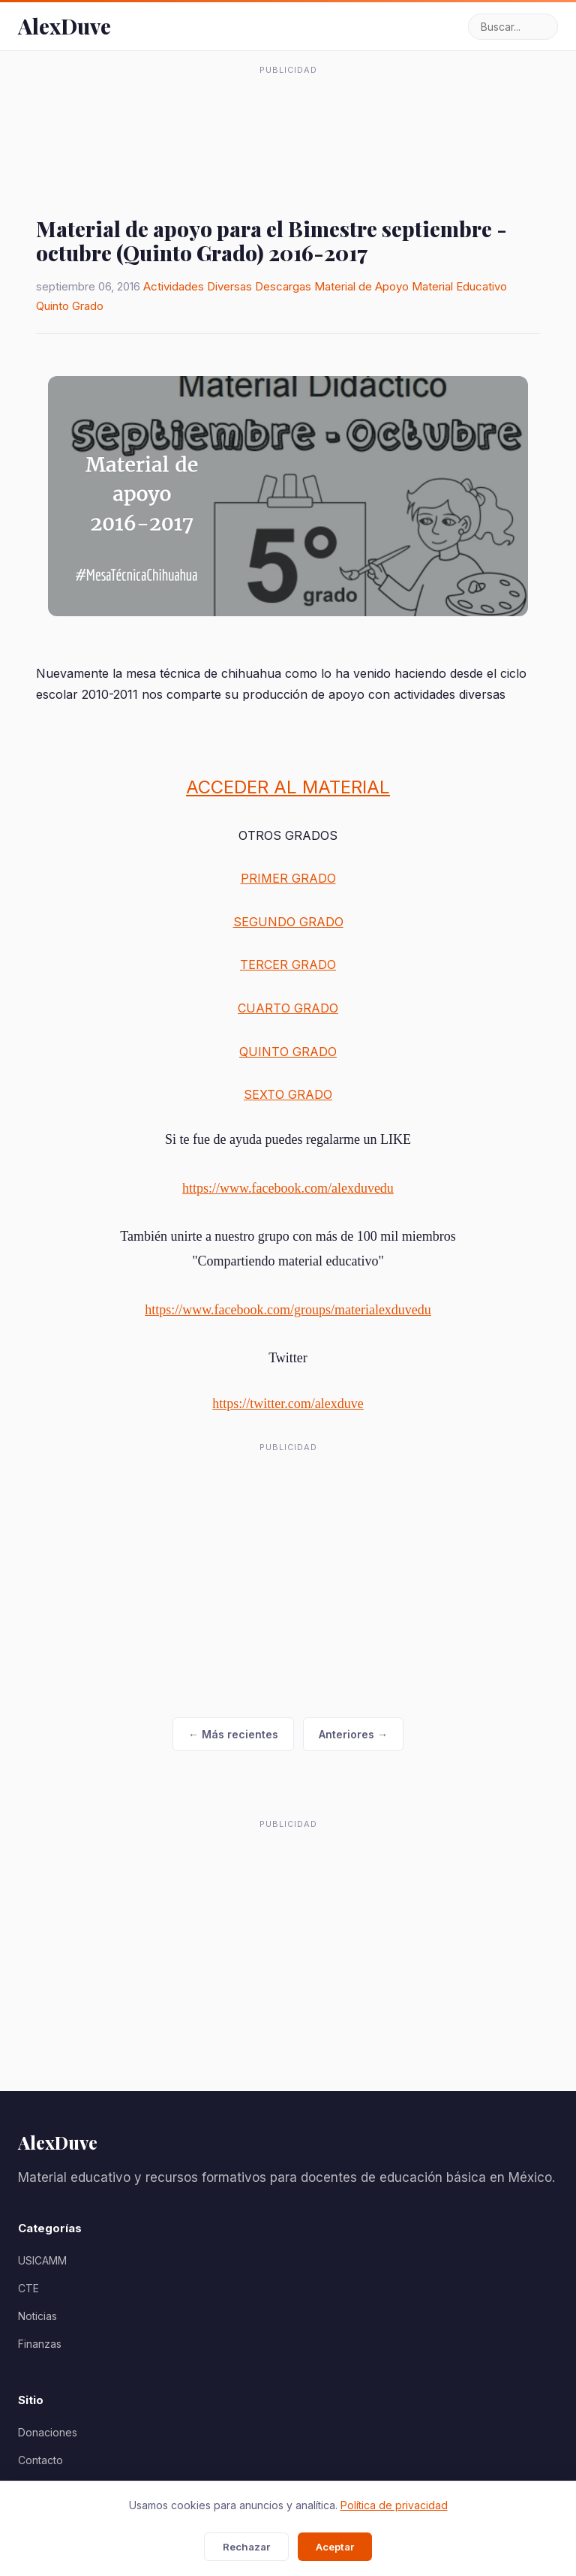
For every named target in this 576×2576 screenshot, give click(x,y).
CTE (28, 2288)
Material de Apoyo (361, 286)
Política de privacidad (394, 2505)
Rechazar (246, 2547)
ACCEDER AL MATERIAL (288, 787)
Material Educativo (459, 286)
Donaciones (47, 2432)
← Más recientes (233, 1734)
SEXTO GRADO (288, 1094)
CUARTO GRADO (288, 1008)
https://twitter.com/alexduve (287, 1403)
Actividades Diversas (197, 286)
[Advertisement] (288, 119)
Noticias (37, 2316)
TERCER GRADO (288, 964)
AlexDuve (64, 26)
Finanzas (40, 2343)
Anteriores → (353, 1734)
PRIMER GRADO (288, 878)
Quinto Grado (70, 306)
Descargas (283, 286)
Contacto (40, 2460)
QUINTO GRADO (288, 1051)
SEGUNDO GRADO (288, 921)
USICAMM (42, 2260)
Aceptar (335, 2547)
